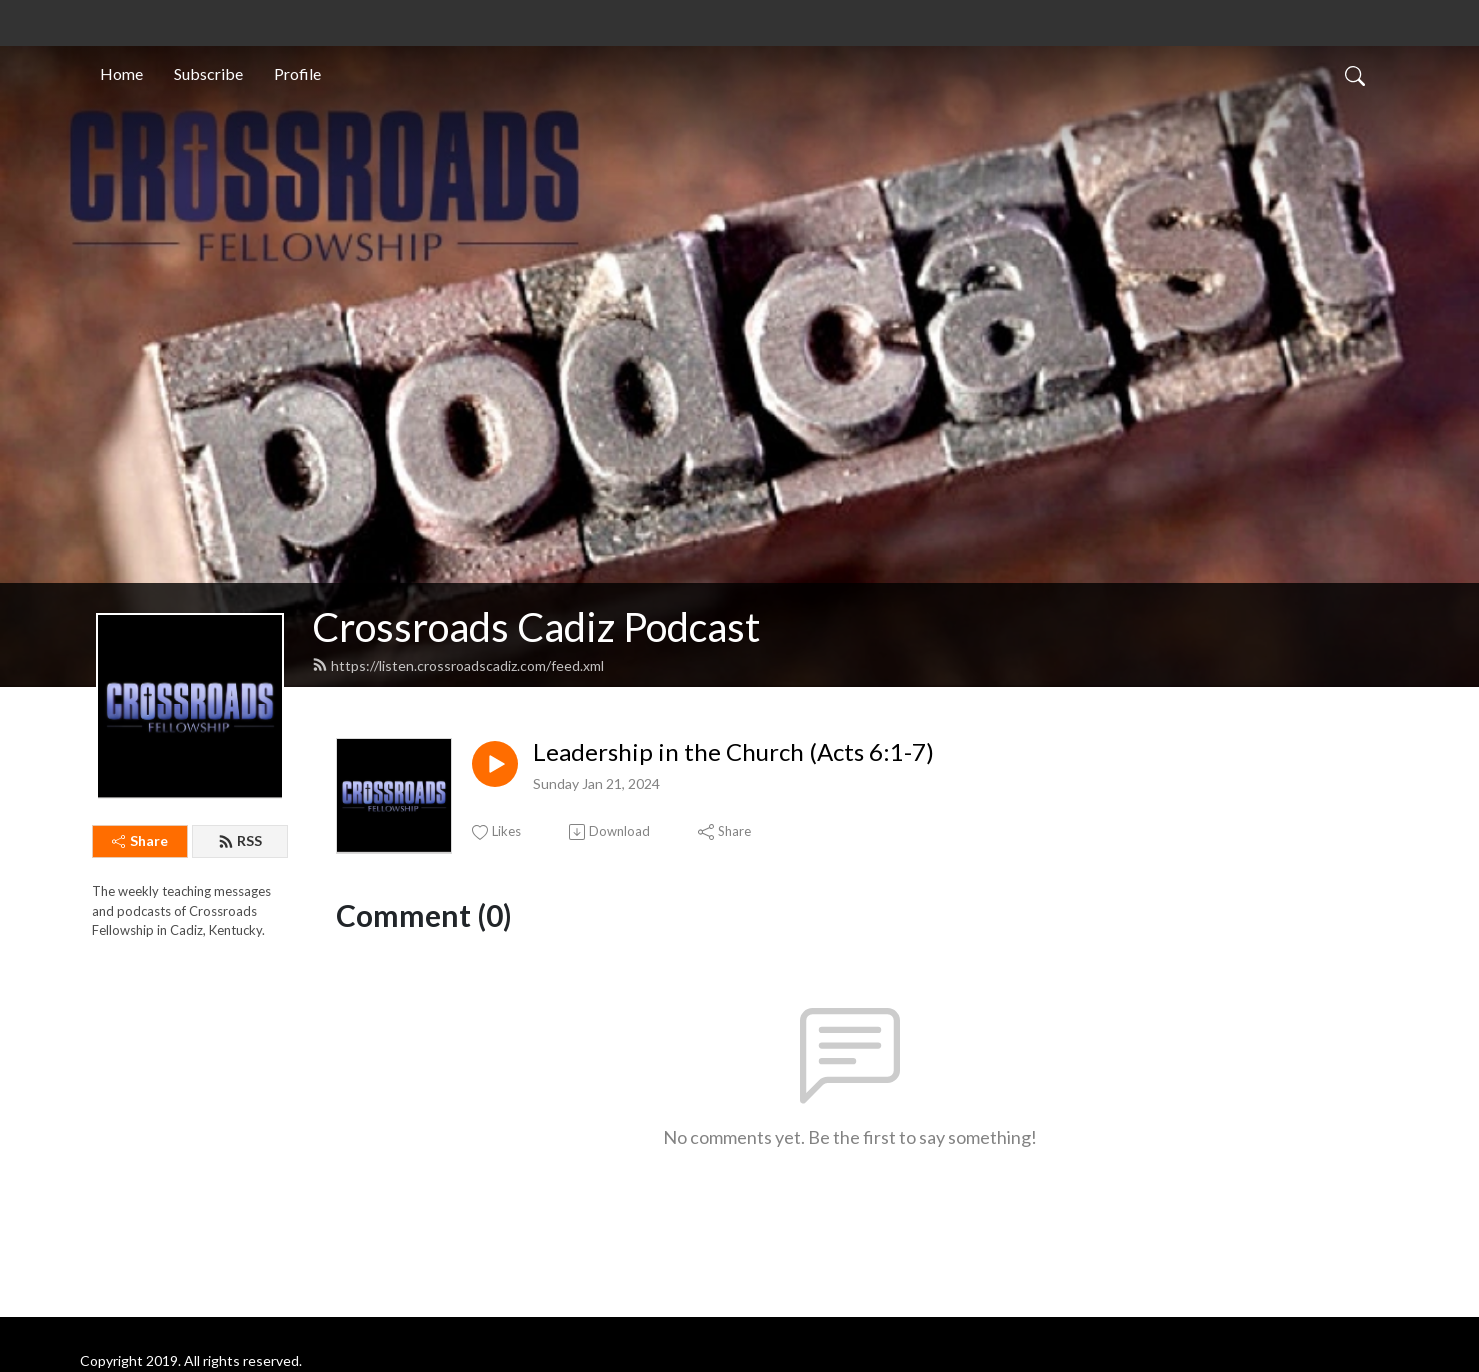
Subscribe (208, 73)
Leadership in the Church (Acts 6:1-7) (733, 752)
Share (140, 840)
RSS (240, 840)
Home (121, 73)
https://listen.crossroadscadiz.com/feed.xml (458, 665)
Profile (297, 73)
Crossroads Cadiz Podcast (536, 627)
